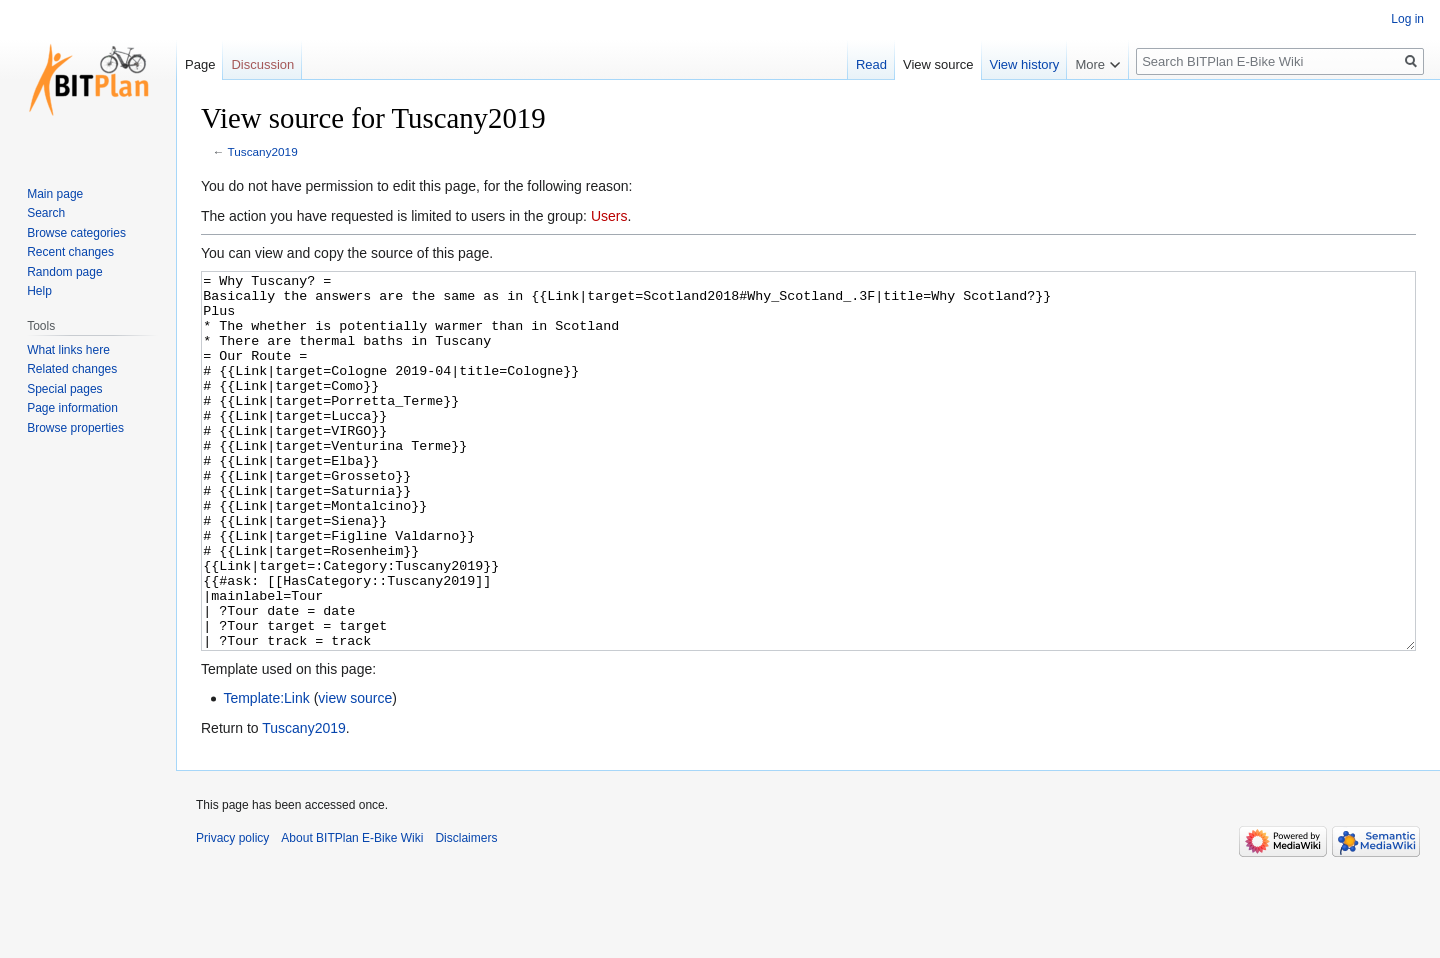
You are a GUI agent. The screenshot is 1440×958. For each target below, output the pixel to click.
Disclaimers (466, 913)
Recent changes (70, 252)
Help (39, 291)
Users (609, 216)
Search (46, 213)
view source (355, 773)
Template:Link (266, 773)
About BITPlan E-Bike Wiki (352, 913)
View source (938, 64)
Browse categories (76, 233)
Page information (72, 408)
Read (871, 64)
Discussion (262, 64)
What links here (68, 350)
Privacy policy (232, 913)
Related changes (72, 369)
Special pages (64, 389)
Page (200, 64)
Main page (55, 194)
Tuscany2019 (263, 151)
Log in (1407, 19)
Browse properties (75, 428)
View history (1025, 64)
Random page (64, 272)
